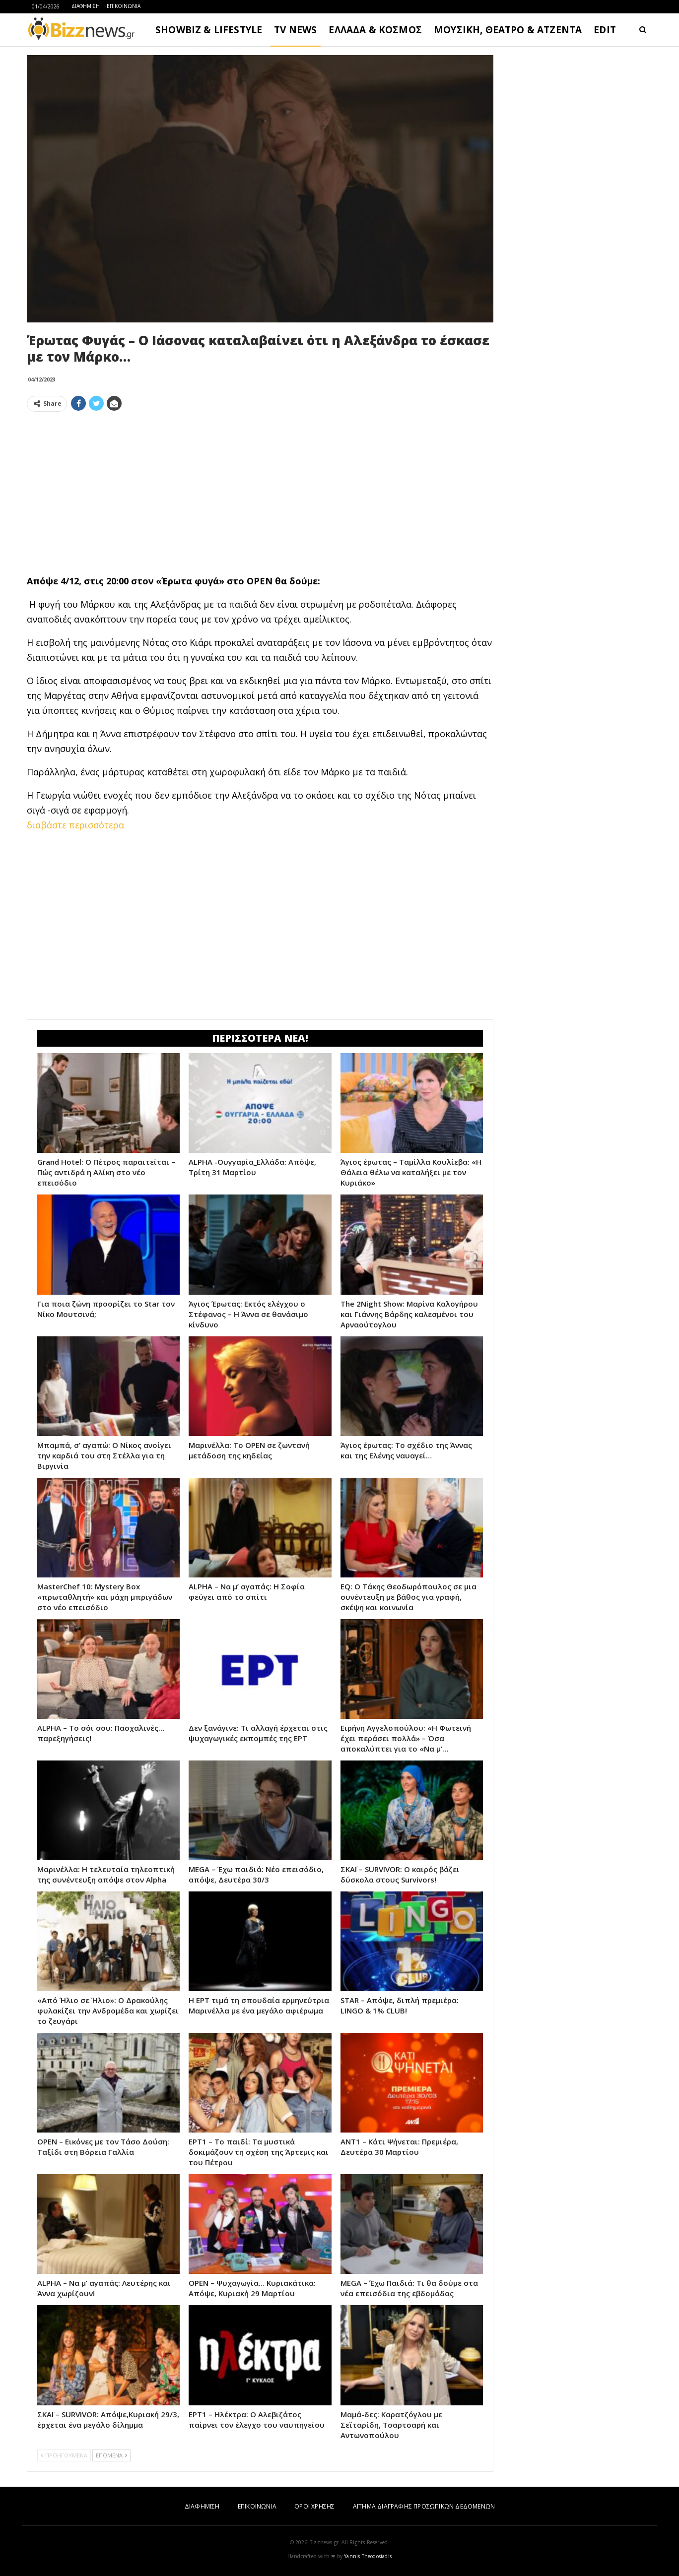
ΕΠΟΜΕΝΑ (111, 2455)
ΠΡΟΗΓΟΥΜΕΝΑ (64, 2455)
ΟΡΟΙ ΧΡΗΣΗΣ (314, 2506)
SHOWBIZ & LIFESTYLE (208, 29)
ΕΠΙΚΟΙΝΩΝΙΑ (123, 5)
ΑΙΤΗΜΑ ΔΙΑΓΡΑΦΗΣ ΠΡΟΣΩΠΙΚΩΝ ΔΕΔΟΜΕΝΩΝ (424, 2506)
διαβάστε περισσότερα (75, 825)
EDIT (605, 29)
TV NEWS (295, 29)
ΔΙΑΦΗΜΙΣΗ (85, 5)
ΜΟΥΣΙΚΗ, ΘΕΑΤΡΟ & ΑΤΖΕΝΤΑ (508, 29)
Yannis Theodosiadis (368, 2556)
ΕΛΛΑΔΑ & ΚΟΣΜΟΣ (375, 29)
